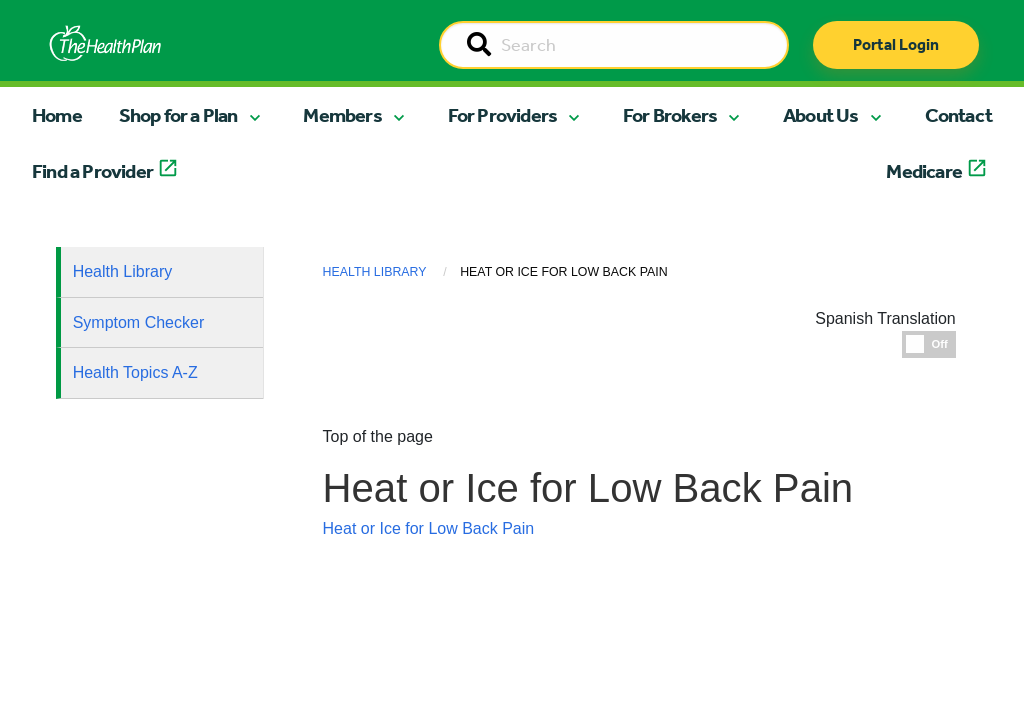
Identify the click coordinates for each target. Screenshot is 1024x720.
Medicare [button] (924, 171)
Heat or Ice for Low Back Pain (429, 528)
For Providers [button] (503, 115)
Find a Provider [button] (92, 171)
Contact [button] (958, 115)
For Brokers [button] (670, 115)
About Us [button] (821, 115)
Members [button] (342, 115)
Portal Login (896, 44)
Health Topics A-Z (135, 372)
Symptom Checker (139, 322)
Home (57, 115)
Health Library (123, 271)
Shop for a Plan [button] (178, 115)
